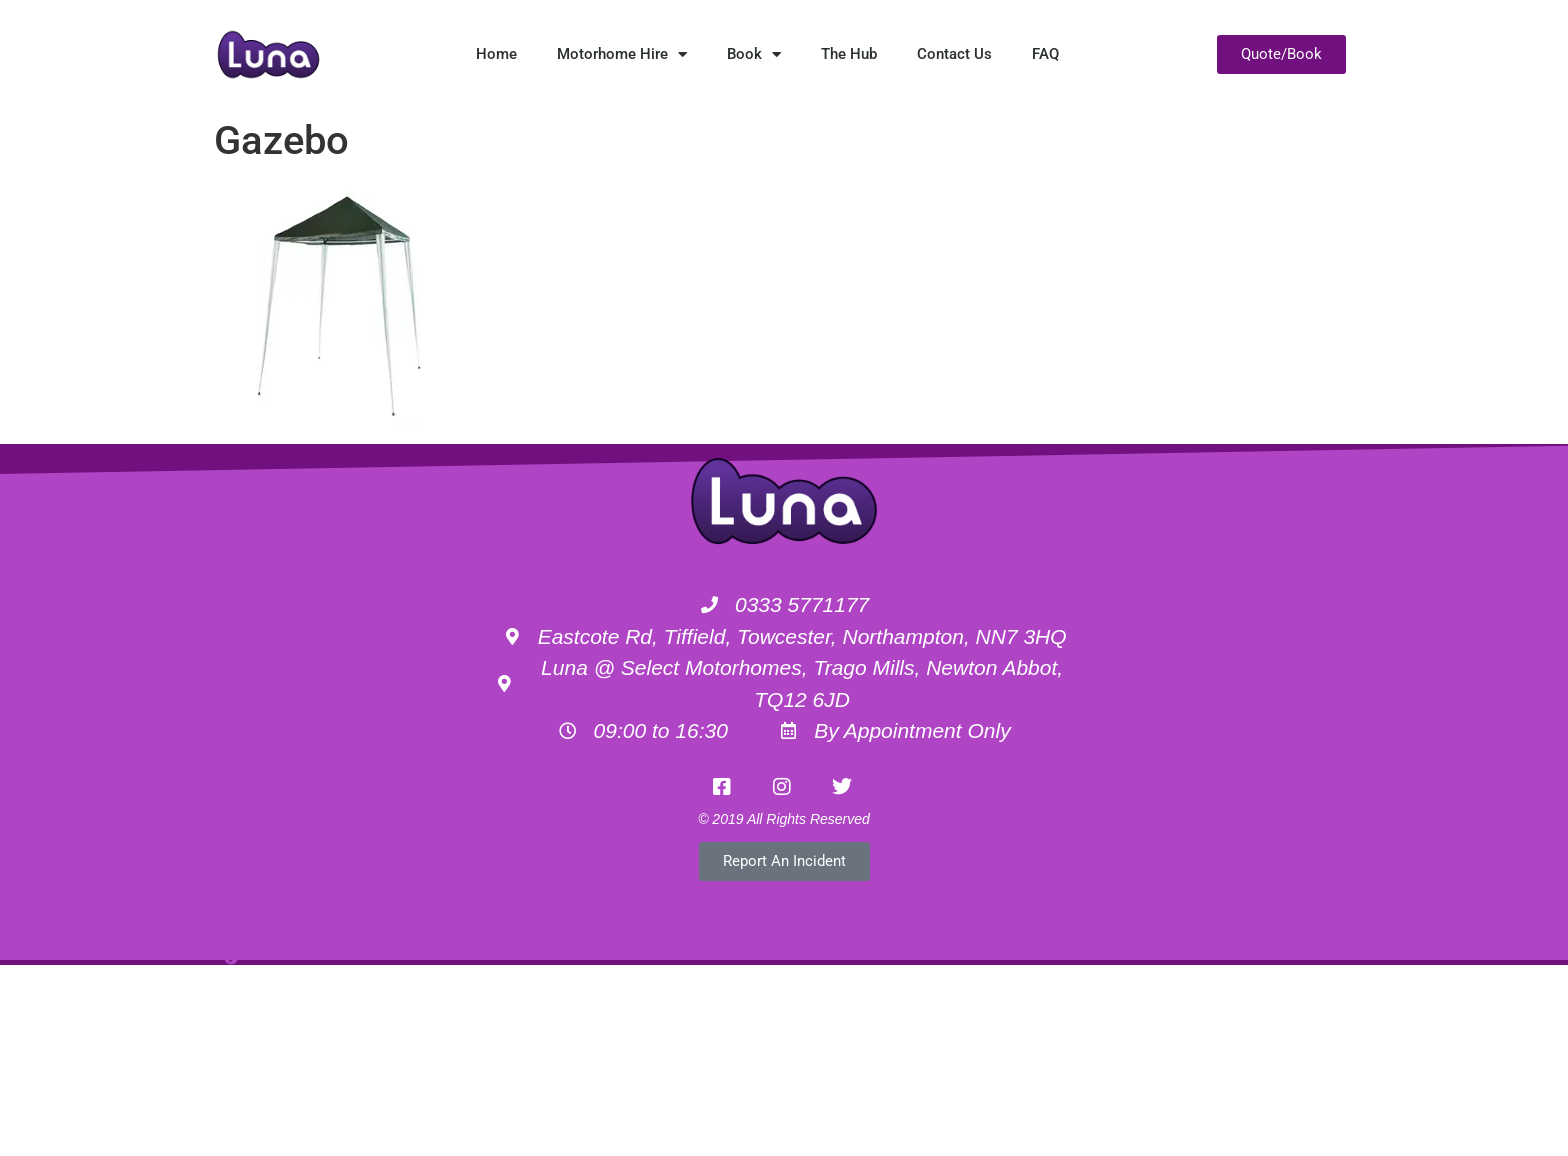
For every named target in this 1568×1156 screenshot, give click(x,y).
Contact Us (954, 54)
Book (754, 54)
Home (496, 54)
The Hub (849, 54)
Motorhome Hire (622, 54)
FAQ (1045, 54)
